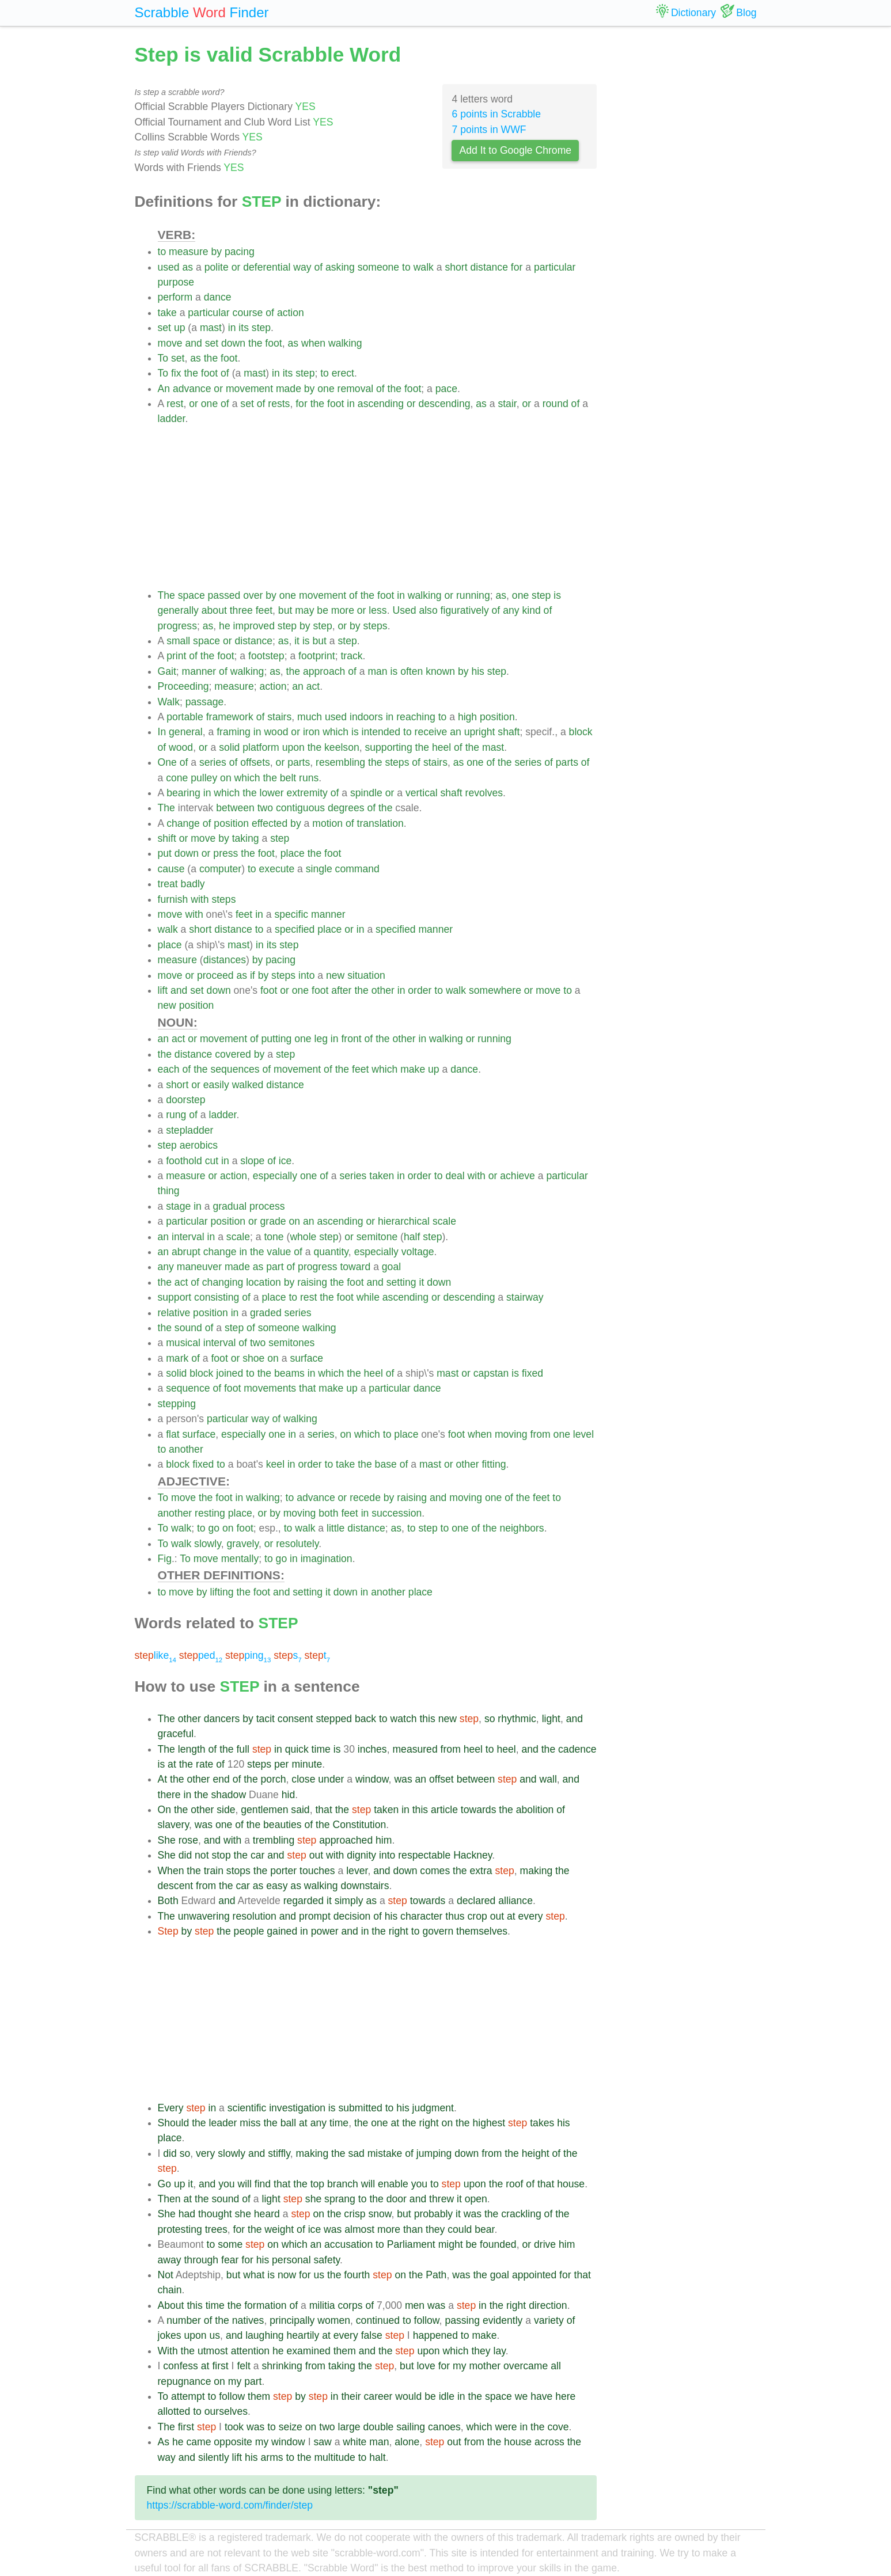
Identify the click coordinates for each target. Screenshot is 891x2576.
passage (204, 702)
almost (359, 2229)
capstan (491, 1373)
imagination (326, 1558)
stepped (334, 1718)
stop (220, 1855)
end (221, 1779)
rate (204, 1764)
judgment (433, 2108)
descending (445, 403)
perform (175, 297)
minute (306, 1764)
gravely (242, 1543)
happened (435, 2335)
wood (276, 732)
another (186, 1449)
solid (229, 747)
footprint (316, 656)
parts (298, 762)
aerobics (199, 1145)
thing (169, 1190)
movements (270, 1388)
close (303, 1779)
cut (211, 1161)
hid (288, 1794)
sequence (188, 1388)
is (557, 595)
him (384, 1840)
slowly (207, 1543)
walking (345, 343)
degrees (346, 808)
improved (254, 626)
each (169, 1069)
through (201, 2260)
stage (178, 1206)
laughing (264, 2335)
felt (243, 2366)
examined (309, 2351)
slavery (173, 1824)
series (212, 762)
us (318, 2275)
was (403, 1779)
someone (378, 267)
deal (454, 1175)
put (165, 853)
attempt (188, 2396)
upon (293, 747)
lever (356, 1870)
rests (279, 403)
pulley (204, 778)
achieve (517, 1175)
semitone (377, 1237)
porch (273, 1779)
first (220, 2366)
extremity (307, 793)
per (281, 1764)
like (155, 1655)
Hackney (472, 1855)
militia (322, 2305)
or (236, 267)
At (163, 1779)
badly (193, 884)
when (313, 343)
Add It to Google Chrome (515, 150)
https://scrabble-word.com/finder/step (230, 2505)
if (252, 975)
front (351, 1038)
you (226, 2184)
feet (264, 610)
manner (199, 671)
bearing (183, 793)
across (549, 2442)
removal (356, 388)
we (521, 2396)
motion (327, 823)
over (253, 595)
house (571, 2184)
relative (174, 1313)
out (316, 1855)
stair (507, 403)
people (249, 1931)
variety (549, 2320)
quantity (331, 1251)
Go (164, 2184)
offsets (255, 762)
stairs (279, 717)
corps (350, 2305)
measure (188, 251)
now (287, 2275)
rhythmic (517, 1718)
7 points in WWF (489, 129)
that (307, 1388)
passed (224, 595)
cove (557, 2427)
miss (250, 2123)
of (318, 267)
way (302, 267)
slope (252, 1161)
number (183, 2320)
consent (295, 1718)
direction (548, 2305)
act (313, 686)
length (192, 1749)
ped (200, 1655)
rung (176, 1114)
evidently (502, 2320)
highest (488, 2123)
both (328, 1513)
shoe (253, 1358)
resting (210, 1513)
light (551, 1718)
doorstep (185, 1099)
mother (485, 2366)
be (322, 610)
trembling (273, 1840)
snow (379, 2214)
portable (184, 717)
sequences (234, 1069)
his (477, 671)
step (261, 327)
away (169, 2260)
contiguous (300, 808)
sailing (410, 2427)
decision (352, 1916)
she (313, 2199)
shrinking (281, 2366)
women (333, 2320)
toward (355, 1266)
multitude (334, 2457)
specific (291, 914)
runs (309, 778)
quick (297, 1749)
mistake (385, 2153)
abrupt (186, 1251)
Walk (169, 702)
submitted (360, 2108)
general (186, 732)
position (497, 717)
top (317, 2184)
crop (477, 1916)
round (555, 403)
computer (220, 869)
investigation (297, 2108)
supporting (388, 747)
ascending (381, 403)
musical (183, 1342)
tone (273, 1237)
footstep (266, 656)
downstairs (364, 1885)
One (167, 762)
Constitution (359, 1824)
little (335, 1528)
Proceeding (183, 686)
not (201, 1855)
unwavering (204, 1916)
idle (446, 2396)
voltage (417, 1251)
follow (426, 2320)
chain (170, 2290)
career (378, 2396)
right (398, 1931)
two (265, 808)
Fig (165, 1558)
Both (168, 1900)
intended (381, 732)
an (298, 686)
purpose (176, 282)
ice (285, 1161)
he (224, 626)
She (167, 1840)
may (304, 610)
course (248, 312)
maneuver (199, 1266)
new (335, 975)
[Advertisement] (377, 507)
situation (366, 975)
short (456, 267)
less (377, 610)
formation (265, 2305)
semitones (291, 1342)
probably (433, 2214)
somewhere (495, 990)
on (226, 778)
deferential (266, 267)
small (178, 641)
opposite (233, 2442)
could (460, 2229)
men (414, 2305)
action (290, 312)
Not (165, 2275)
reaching (415, 717)
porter (283, 1870)
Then (169, 2199)
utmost (213, 2351)
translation (380, 823)
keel (275, 1464)
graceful (176, 1733)
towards (478, 1809)
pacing (240, 251)
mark (177, 1358)
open (476, 2199)
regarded (303, 1900)
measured (414, 1749)
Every (171, 2108)
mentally (240, 1558)
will (244, 2184)
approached (346, 1840)
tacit (265, 1718)
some (230, 2244)
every (530, 1916)
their (351, 2396)
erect (343, 373)
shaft (509, 732)
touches (317, 1870)
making (536, 1870)
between (235, 808)
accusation (348, 2244)
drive (545, 2244)
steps (375, 626)
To (163, 358)
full (242, 1749)
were (506, 2427)
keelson (341, 747)
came (198, 2442)
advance (192, 388)
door (396, 2199)
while (368, 1297)
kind (531, 610)
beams (289, 1373)
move (170, 343)
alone (407, 2442)
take (167, 312)
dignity (361, 1855)
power (325, 1931)
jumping (434, 2153)
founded (498, 2244)
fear (229, 2260)
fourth (357, 2275)
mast (211, 327)
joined (229, 1373)
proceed (215, 975)
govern (437, 1931)
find (263, 2184)
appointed (534, 2275)
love (425, 2366)
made (288, 388)
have (541, 2396)
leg (320, 1038)
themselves (481, 1931)
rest (174, 403)
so (489, 1718)
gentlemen (264, 1809)
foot (273, 343)
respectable (424, 1855)
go (214, 1528)
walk (424, 267)
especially (275, 1175)
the (255, 343)
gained (282, 1931)
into (306, 975)
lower (272, 793)
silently (213, 2457)
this (427, 1718)
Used (404, 610)
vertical (421, 793)
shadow (228, 1794)
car (257, 1855)
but (285, 610)
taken (381, 1175)
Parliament (411, 2244)
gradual (230, 1206)
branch (342, 2184)
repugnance (184, 2381)
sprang (339, 2199)
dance (218, 297)
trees (216, 2229)
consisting (216, 1297)
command (357, 869)
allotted (174, 2411)
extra (480, 1870)
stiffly (279, 2153)
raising (312, 1282)
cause (171, 869)
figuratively (465, 610)
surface (306, 1358)
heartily (303, 2335)
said (300, 1809)
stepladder (189, 1130)
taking (245, 838)
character (421, 1916)
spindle (366, 793)
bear (484, 2229)
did (185, 1855)
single (319, 869)
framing (234, 732)
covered (233, 1054)
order (419, 990)
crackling (521, 2214)
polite (216, 267)
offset (441, 1779)
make (412, 1069)
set (164, 327)
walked (248, 1085)
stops (238, 1870)
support (175, 1297)
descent (176, 1885)
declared (476, 1900)
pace (446, 388)
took (234, 2427)
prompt (315, 1916)
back (365, 1718)
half (412, 1237)
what (253, 2275)
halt (377, 2457)
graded (266, 1313)
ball (288, 2123)
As (164, 2442)
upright (479, 732)
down (233, 343)
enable (393, 2184)
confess (180, 2366)
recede (365, 1497)
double (378, 2427)
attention (250, 2351)
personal (291, 2260)
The (166, 595)
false (371, 2335)
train (213, 1870)
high (467, 717)
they (435, 2229)
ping (248, 1655)
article (444, 1809)
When (171, 1870)
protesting (180, 2229)
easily (216, 1085)
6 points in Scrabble (496, 114)
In (162, 732)
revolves (484, 793)
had (187, 2214)
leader (223, 2123)
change (183, 823)
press (225, 853)
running (473, 595)
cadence (577, 1749)
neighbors (521, 1528)
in (232, 327)
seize (290, 2427)
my (459, 2366)
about (214, 610)
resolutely (297, 1543)
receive (431, 732)
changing (222, 1282)
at (172, 1764)
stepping (177, 1403)
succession (396, 1513)
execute (277, 869)
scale (444, 1221)
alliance (515, 1900)
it (296, 641)
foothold (184, 1161)
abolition (535, 1809)
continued (378, 2320)
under (331, 1779)
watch (403, 1718)
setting (401, 1282)
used (169, 267)
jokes (169, 2335)
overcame (525, 2366)
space (191, 595)
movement (249, 388)
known (440, 671)
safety (326, 2260)
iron (311, 732)
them (344, 2351)
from (540, 1434)
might (450, 2244)
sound (188, 1327)
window (372, 1779)
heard (267, 2214)
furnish (173, 899)
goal (391, 1266)
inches (372, 1749)
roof (514, 2184)
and (193, 343)
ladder (171, 418)
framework (229, 717)
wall (547, 1779)
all (556, 2366)
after (341, 990)
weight (279, 2229)
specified (294, 929)
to (162, 251)
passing (462, 2320)
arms (271, 2457)
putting (276, 1038)
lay (500, 2351)
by (216, 251)
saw (322, 2442)
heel (441, 747)
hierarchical (404, 1221)
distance (489, 267)
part (274, 1266)
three (241, 610)
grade (273, 1221)
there (169, 1794)
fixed (532, 1373)
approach (324, 671)
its (243, 327)
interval (188, 1237)
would (408, 2396)
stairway (525, 1297)
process (267, 1206)
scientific (247, 2108)
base (386, 1464)
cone (177, 778)
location (263, 1282)
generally (178, 610)
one (325, 388)
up (179, 327)
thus (454, 1916)
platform (260, 747)
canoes (444, 2427)
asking (340, 267)
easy (276, 1885)
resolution (254, 1916)
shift (167, 838)
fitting (493, 1464)
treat (168, 884)
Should (173, 2123)
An (164, 388)
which (335, 732)
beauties (282, 1824)
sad (356, 2153)
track (351, 656)
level (583, 1434)
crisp (354, 2214)
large (349, 2427)
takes (542, 2123)
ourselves (226, 2411)
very (205, 2153)
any (511, 610)
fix (176, 373)
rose (188, 1840)
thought (215, 2214)
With (168, 2351)
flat (172, 1434)
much (309, 717)
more (342, 610)
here (565, 2396)
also (428, 610)
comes (435, 1870)
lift (163, 990)
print (176, 656)
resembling (340, 762)
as (188, 267)
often (411, 671)
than (413, 2229)
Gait (167, 671)
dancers (222, 1718)
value (279, 1251)
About (171, 2305)
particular (554, 267)
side (226, 1809)
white (354, 2442)
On (164, 1809)
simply (349, 1900)
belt (288, 778)
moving (511, 1434)
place (292, 853)
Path (436, 2275)
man (377, 671)
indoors (366, 717)
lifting (221, 1592)
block (581, 732)
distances (224, 960)
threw (441, 2199)
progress (177, 626)
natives (248, 2320)
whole (303, 1237)
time (321, 1749)
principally (292, 2320)
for (517, 267)
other (383, 990)
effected (269, 823)
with (199, 899)
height (535, 2153)
